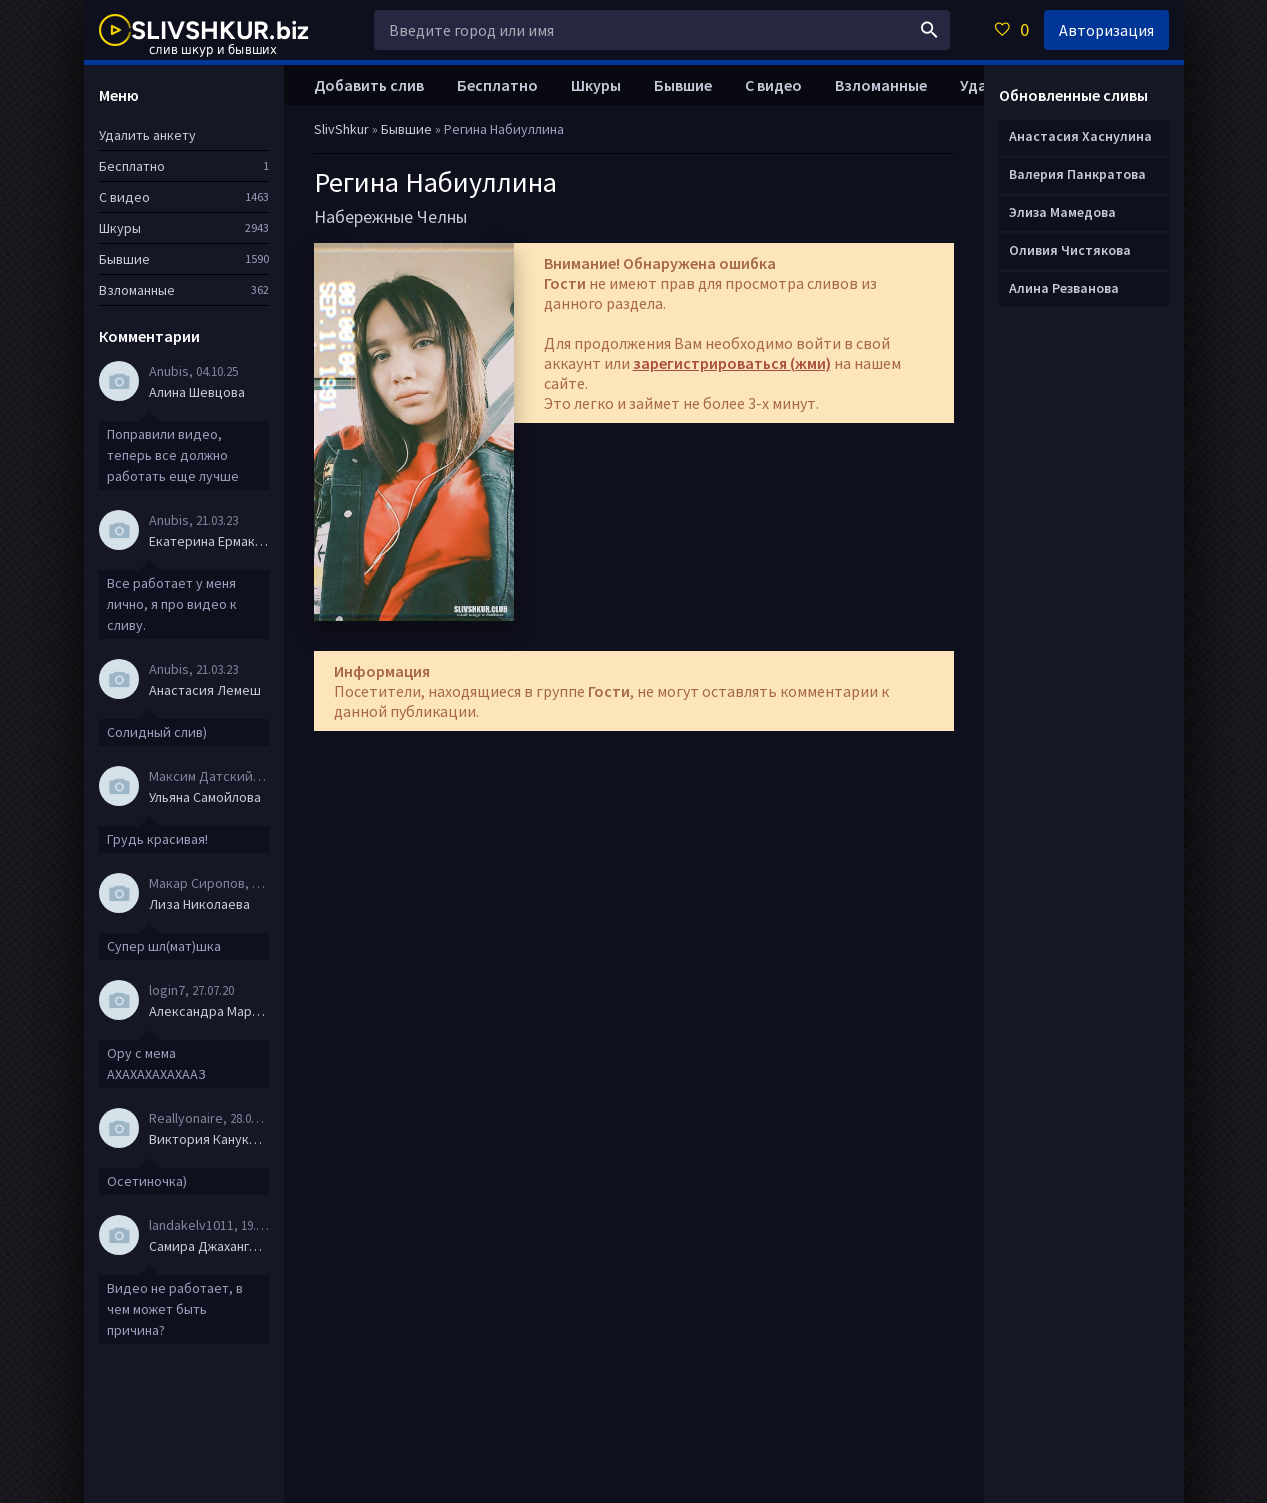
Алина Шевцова (197, 392)
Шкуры (596, 85)
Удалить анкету (147, 135)
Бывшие (683, 85)
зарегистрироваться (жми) (732, 363)
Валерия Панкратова (1077, 174)
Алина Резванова (1064, 288)
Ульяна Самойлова (205, 797)
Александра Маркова (209, 1011)
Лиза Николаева (199, 904)
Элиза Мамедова (1062, 212)
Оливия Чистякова (1070, 250)
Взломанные (881, 85)
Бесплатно (497, 85)
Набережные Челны (390, 216)
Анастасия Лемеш (205, 690)
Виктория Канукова (209, 1139)
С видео (773, 85)
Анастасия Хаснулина (1080, 136)
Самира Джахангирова (209, 1246)
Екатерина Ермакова (209, 541)
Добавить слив (369, 85)
